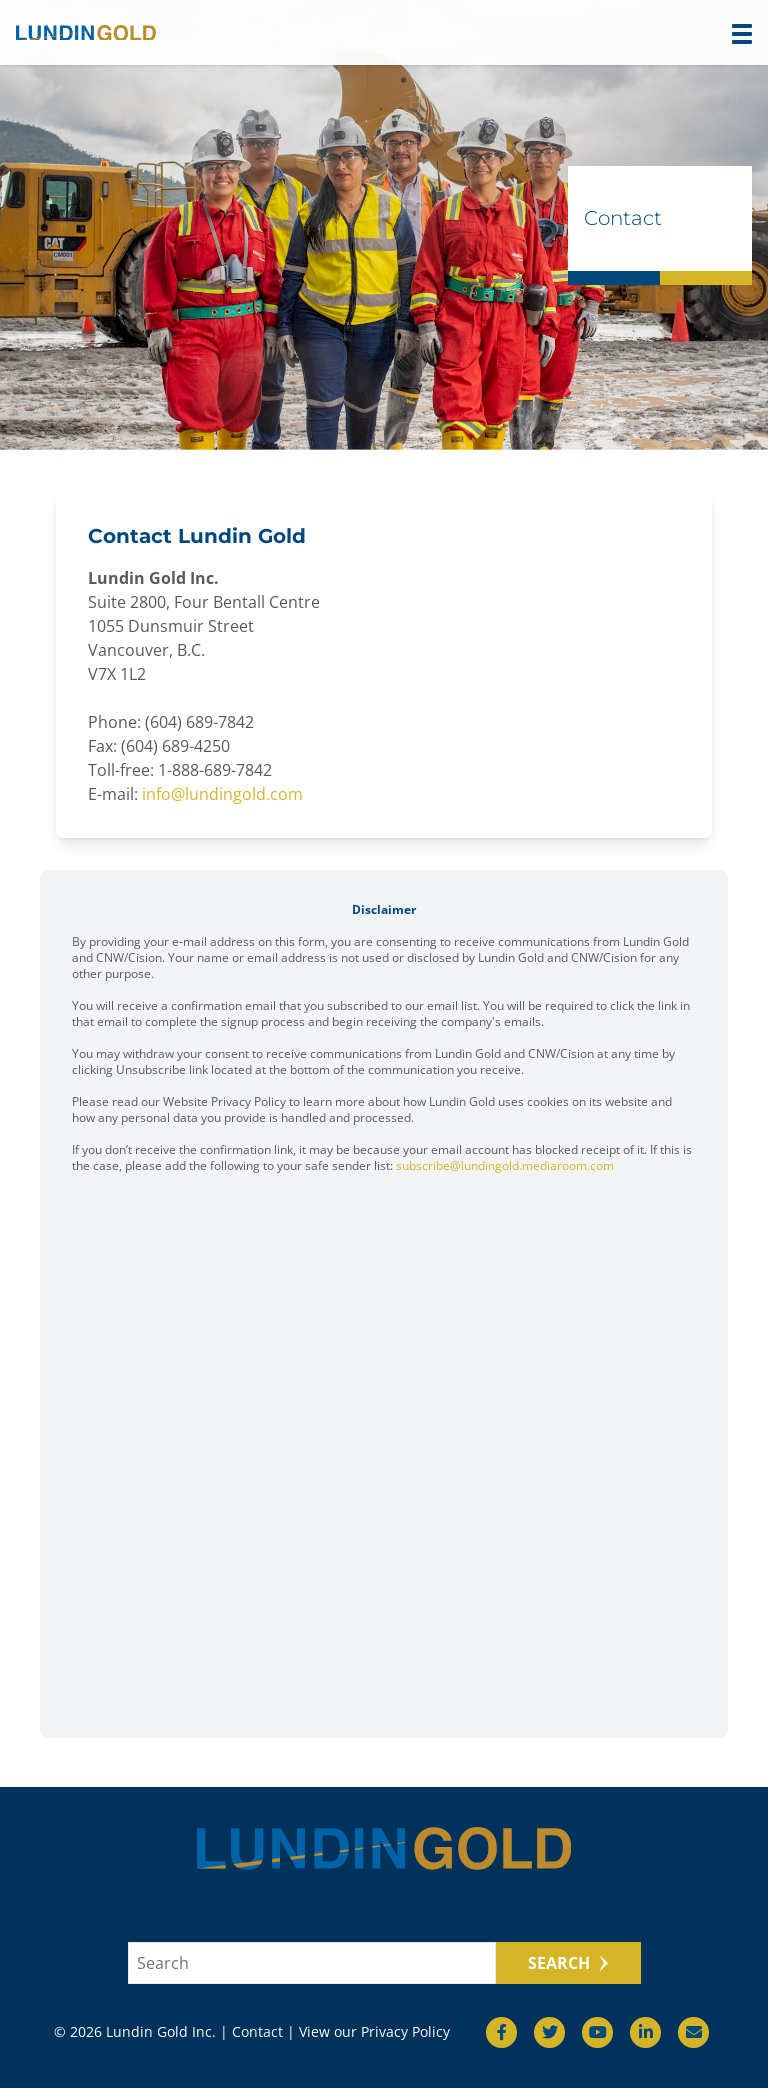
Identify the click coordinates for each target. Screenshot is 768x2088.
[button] (742, 34)
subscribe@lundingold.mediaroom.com (505, 1165)
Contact (257, 2031)
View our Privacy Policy (374, 2031)
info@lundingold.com (222, 794)
